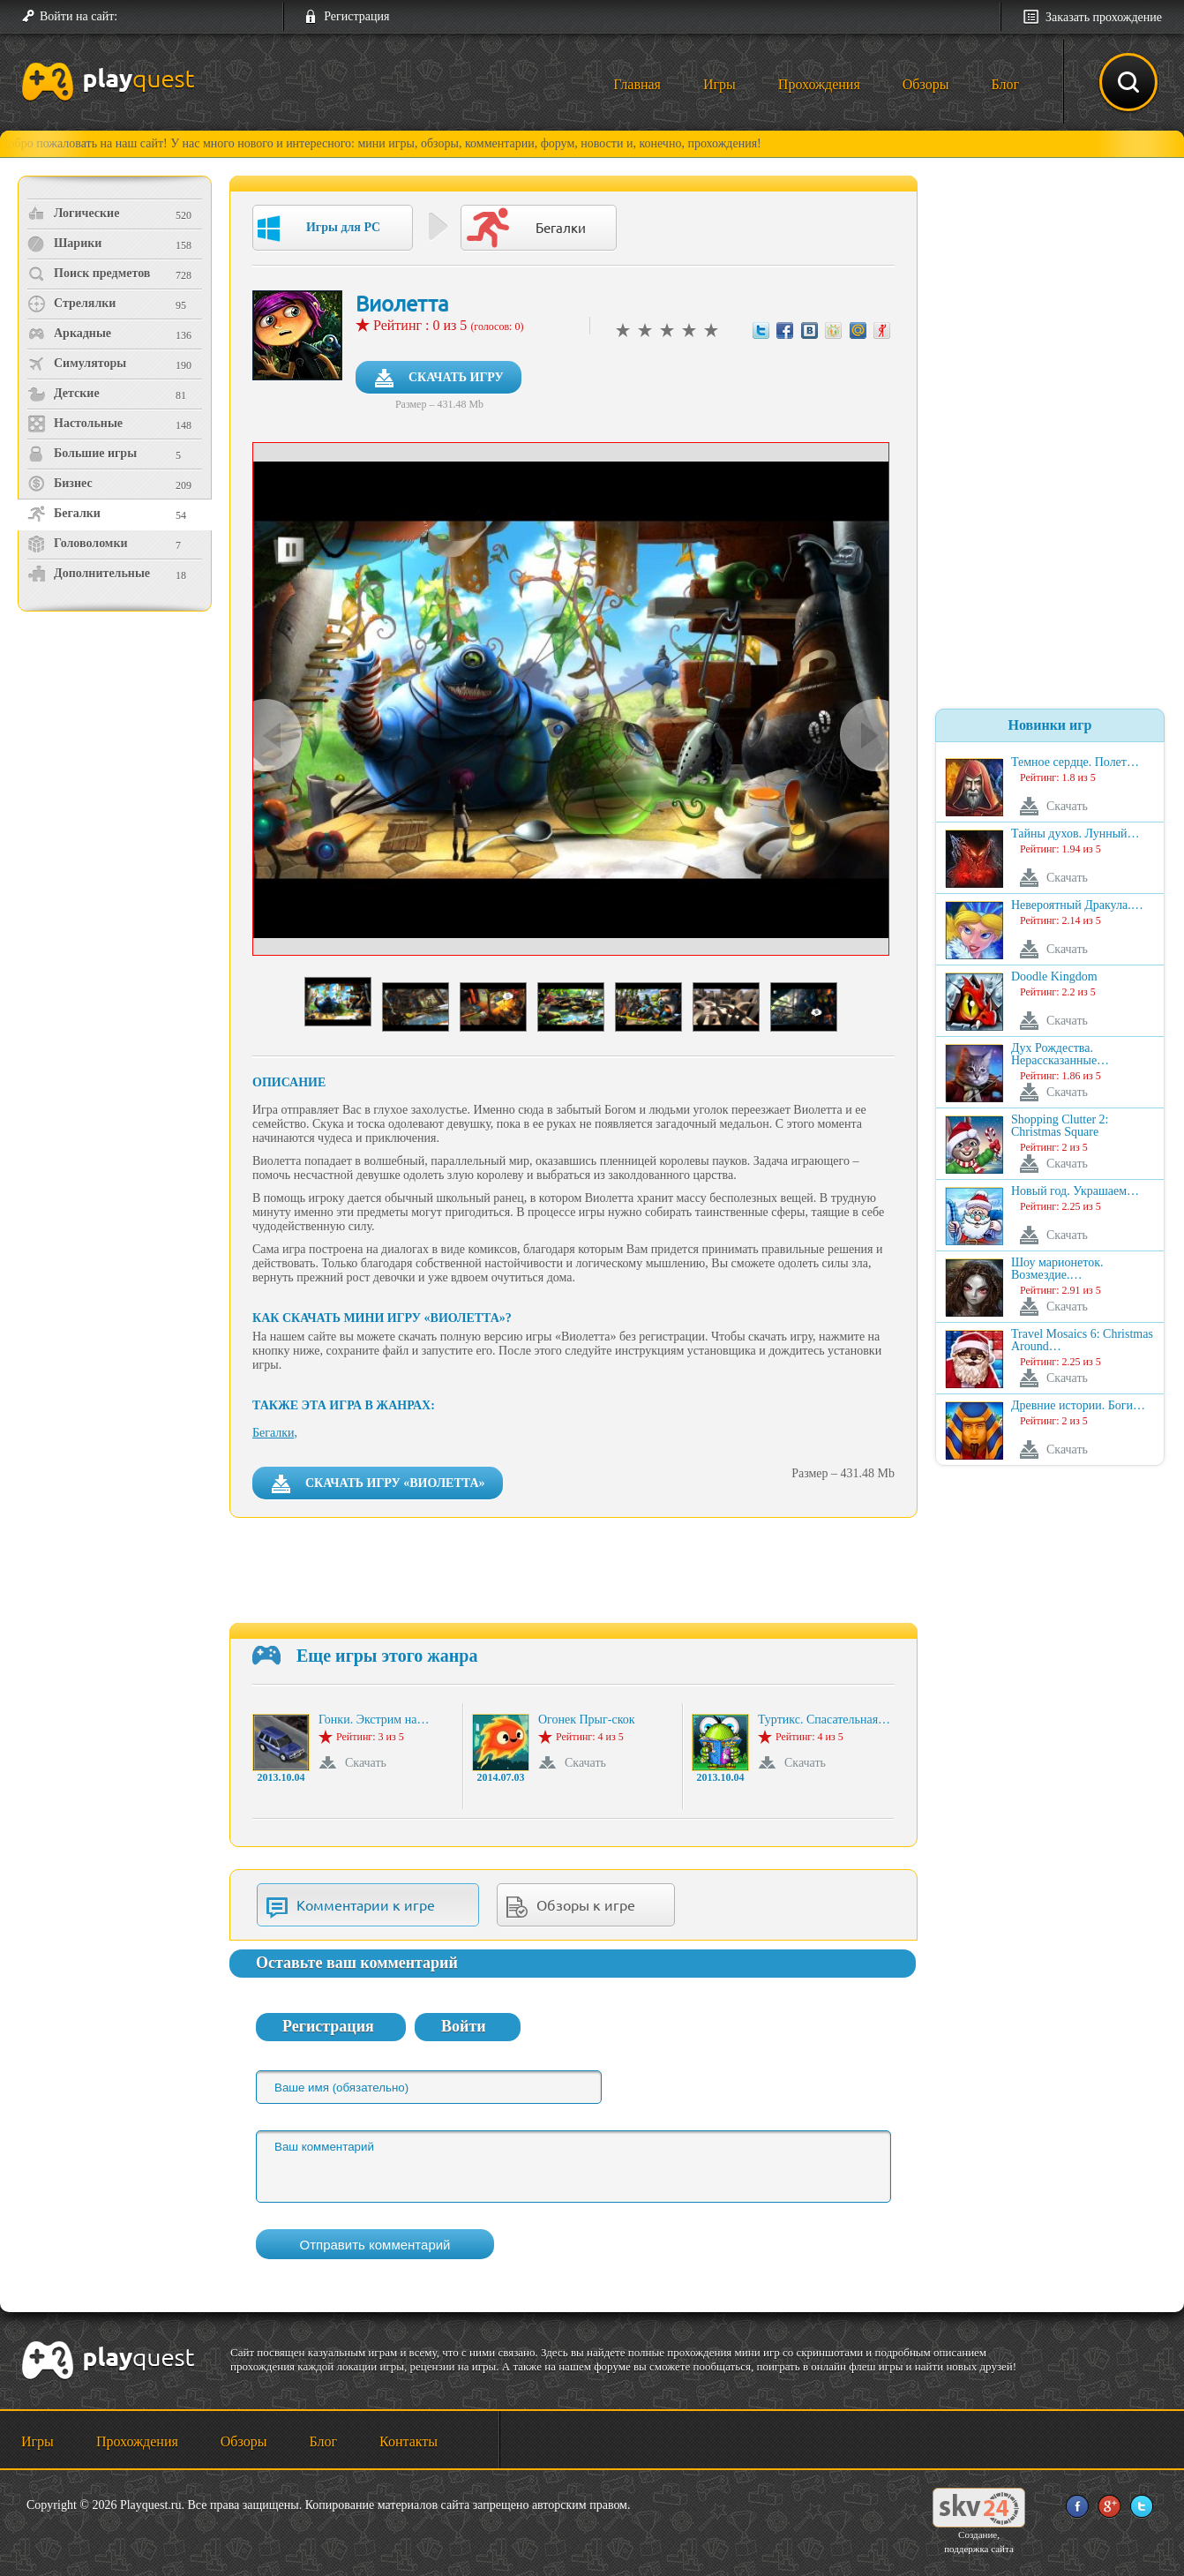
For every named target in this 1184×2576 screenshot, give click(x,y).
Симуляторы (76, 363)
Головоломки (77, 543)
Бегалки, (274, 1432)
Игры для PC (319, 228)
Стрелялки (71, 303)
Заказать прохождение (1103, 17)
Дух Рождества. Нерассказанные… (1060, 1054)
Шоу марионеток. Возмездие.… (1057, 1269)
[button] (138, 17)
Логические (73, 213)
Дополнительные (88, 573)
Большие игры (82, 453)
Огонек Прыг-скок (586, 1720)
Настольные (75, 423)
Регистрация (356, 16)
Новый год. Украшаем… (1075, 1191)
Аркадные (69, 333)
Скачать (365, 1762)
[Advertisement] (117, 764)
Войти (463, 2026)
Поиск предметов (88, 273)
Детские (63, 393)
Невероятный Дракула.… (1077, 905)
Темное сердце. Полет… (1075, 762)
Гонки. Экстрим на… (373, 1720)
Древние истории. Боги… (1078, 1406)
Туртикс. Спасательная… (824, 1720)
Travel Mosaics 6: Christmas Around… (1082, 1340)
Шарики (64, 243)
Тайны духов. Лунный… (1075, 834)
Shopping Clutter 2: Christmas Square (1059, 1126)
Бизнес (60, 483)
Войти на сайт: (78, 16)
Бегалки (64, 513)
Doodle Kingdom (1054, 977)
